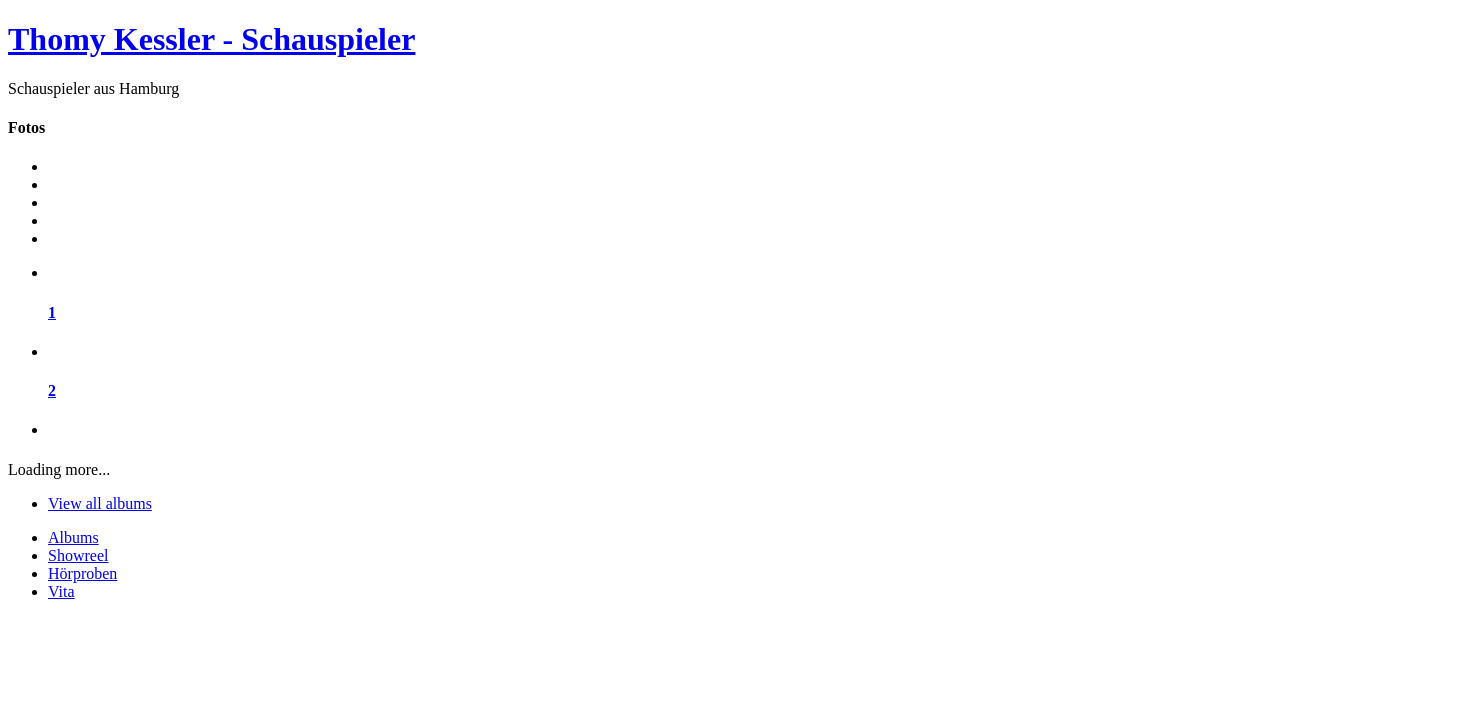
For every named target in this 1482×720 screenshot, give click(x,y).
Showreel (78, 555)
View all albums (100, 503)
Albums (73, 537)
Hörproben (82, 573)
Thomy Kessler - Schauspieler (211, 39)
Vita (61, 591)
